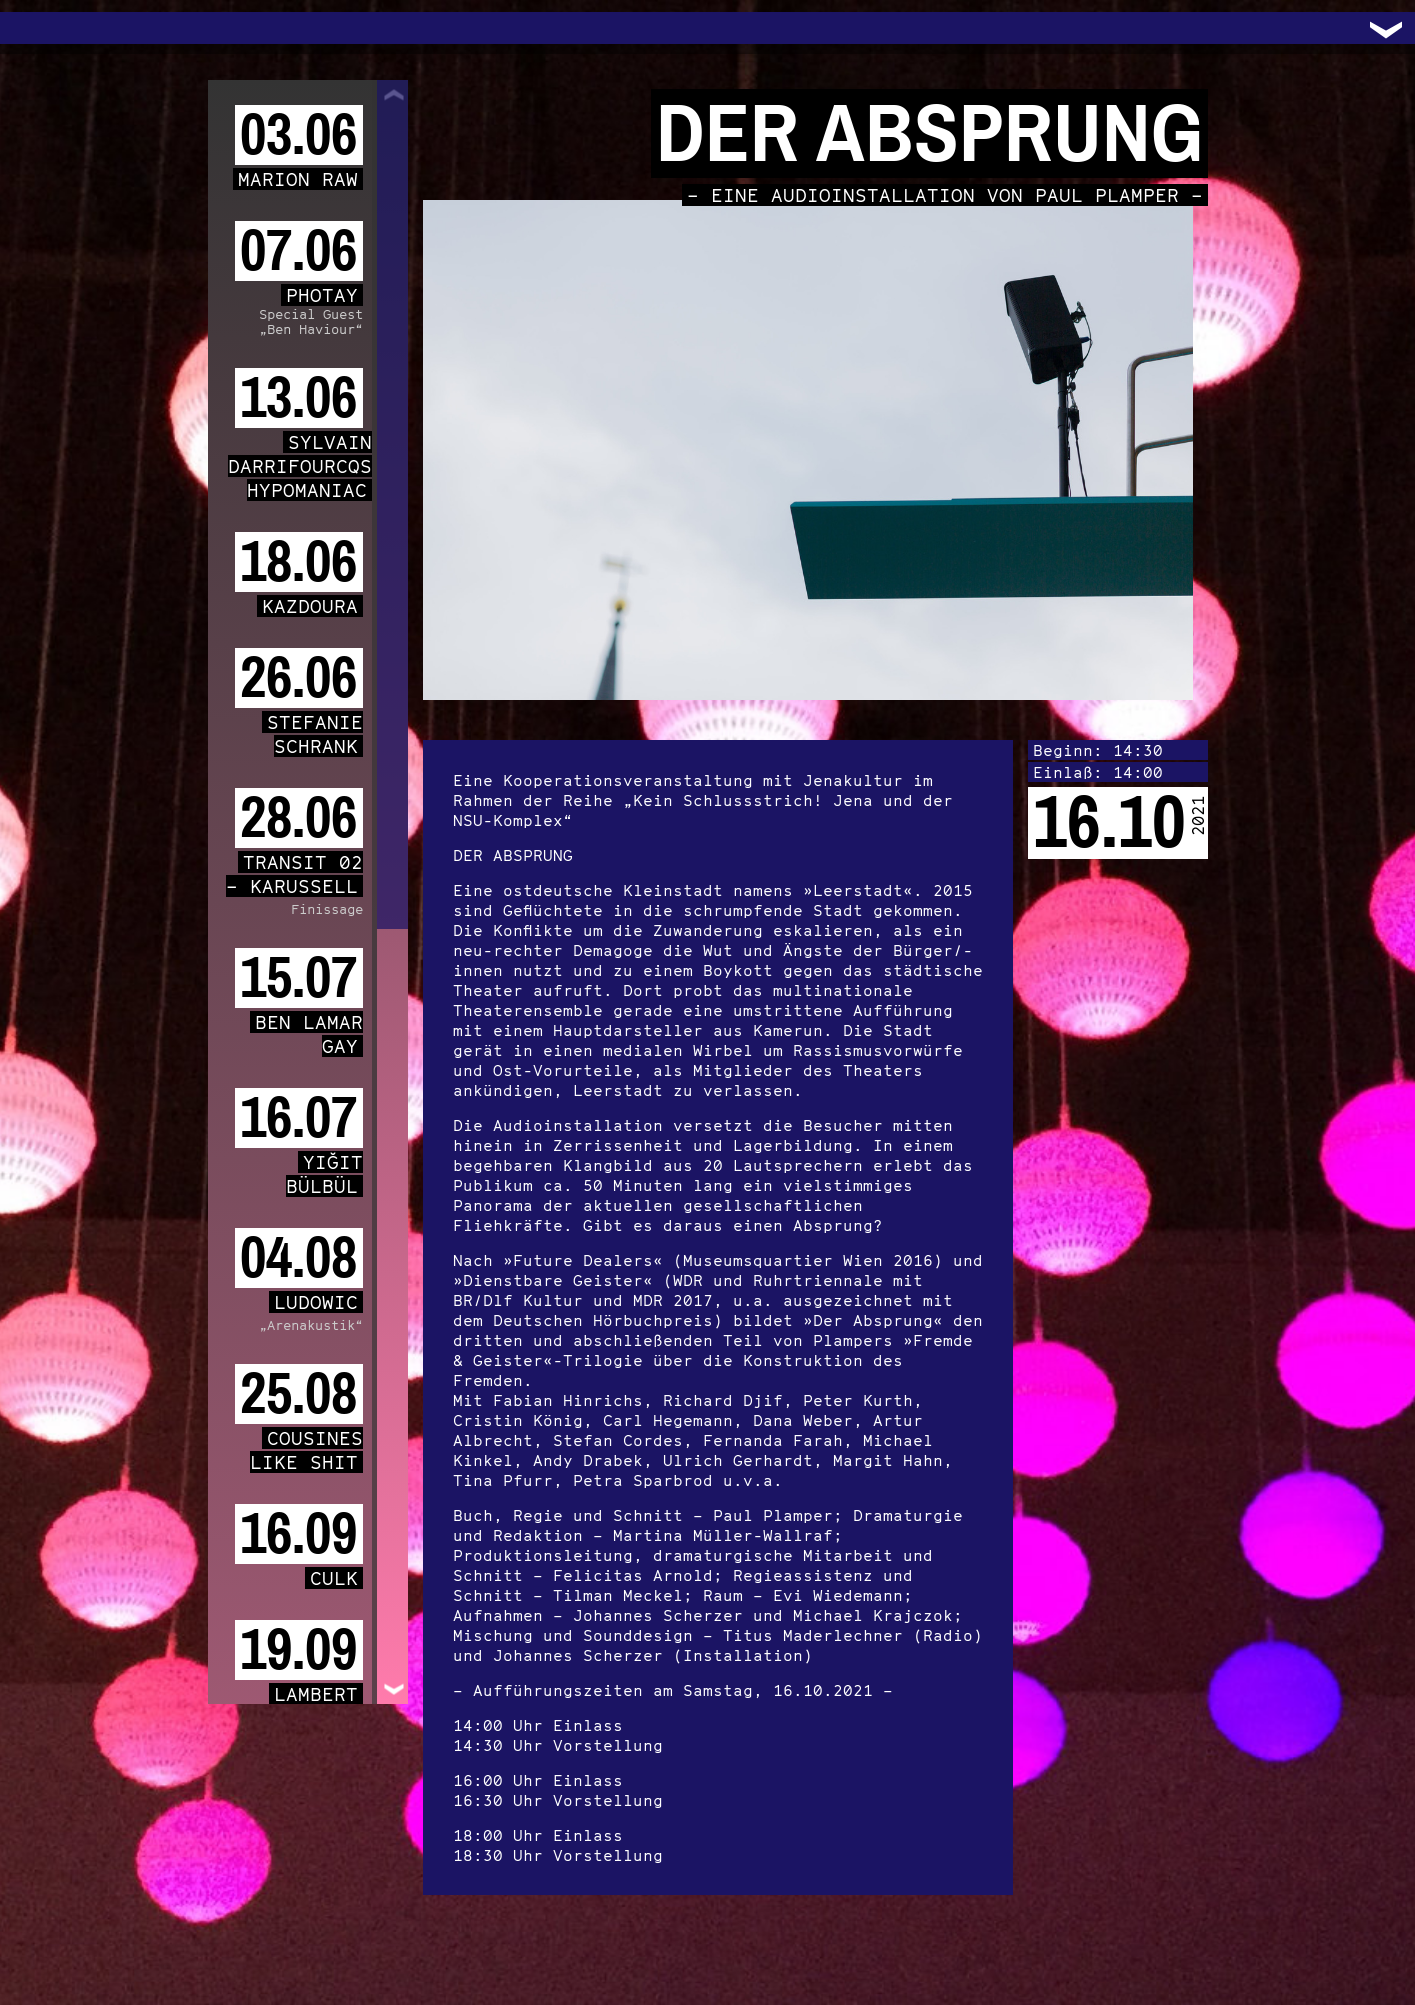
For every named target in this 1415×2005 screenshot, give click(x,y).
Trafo (40, 28)
